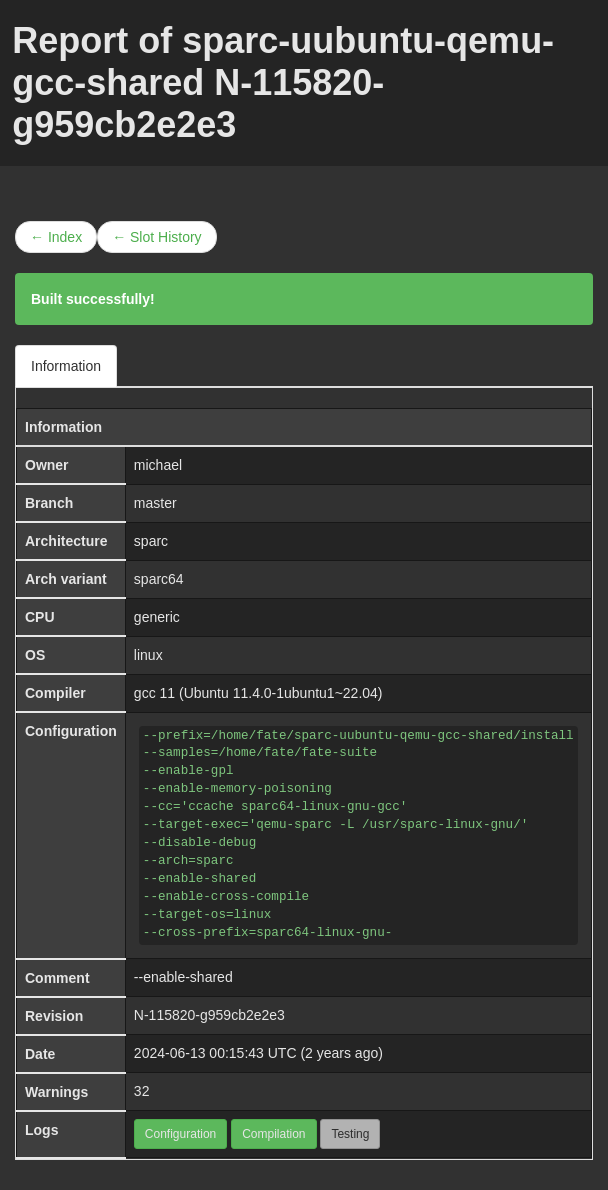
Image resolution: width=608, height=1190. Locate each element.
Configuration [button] (180, 1134)
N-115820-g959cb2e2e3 (209, 1015)
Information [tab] (66, 366)
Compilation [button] (273, 1134)
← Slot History (156, 237)
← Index (56, 237)
